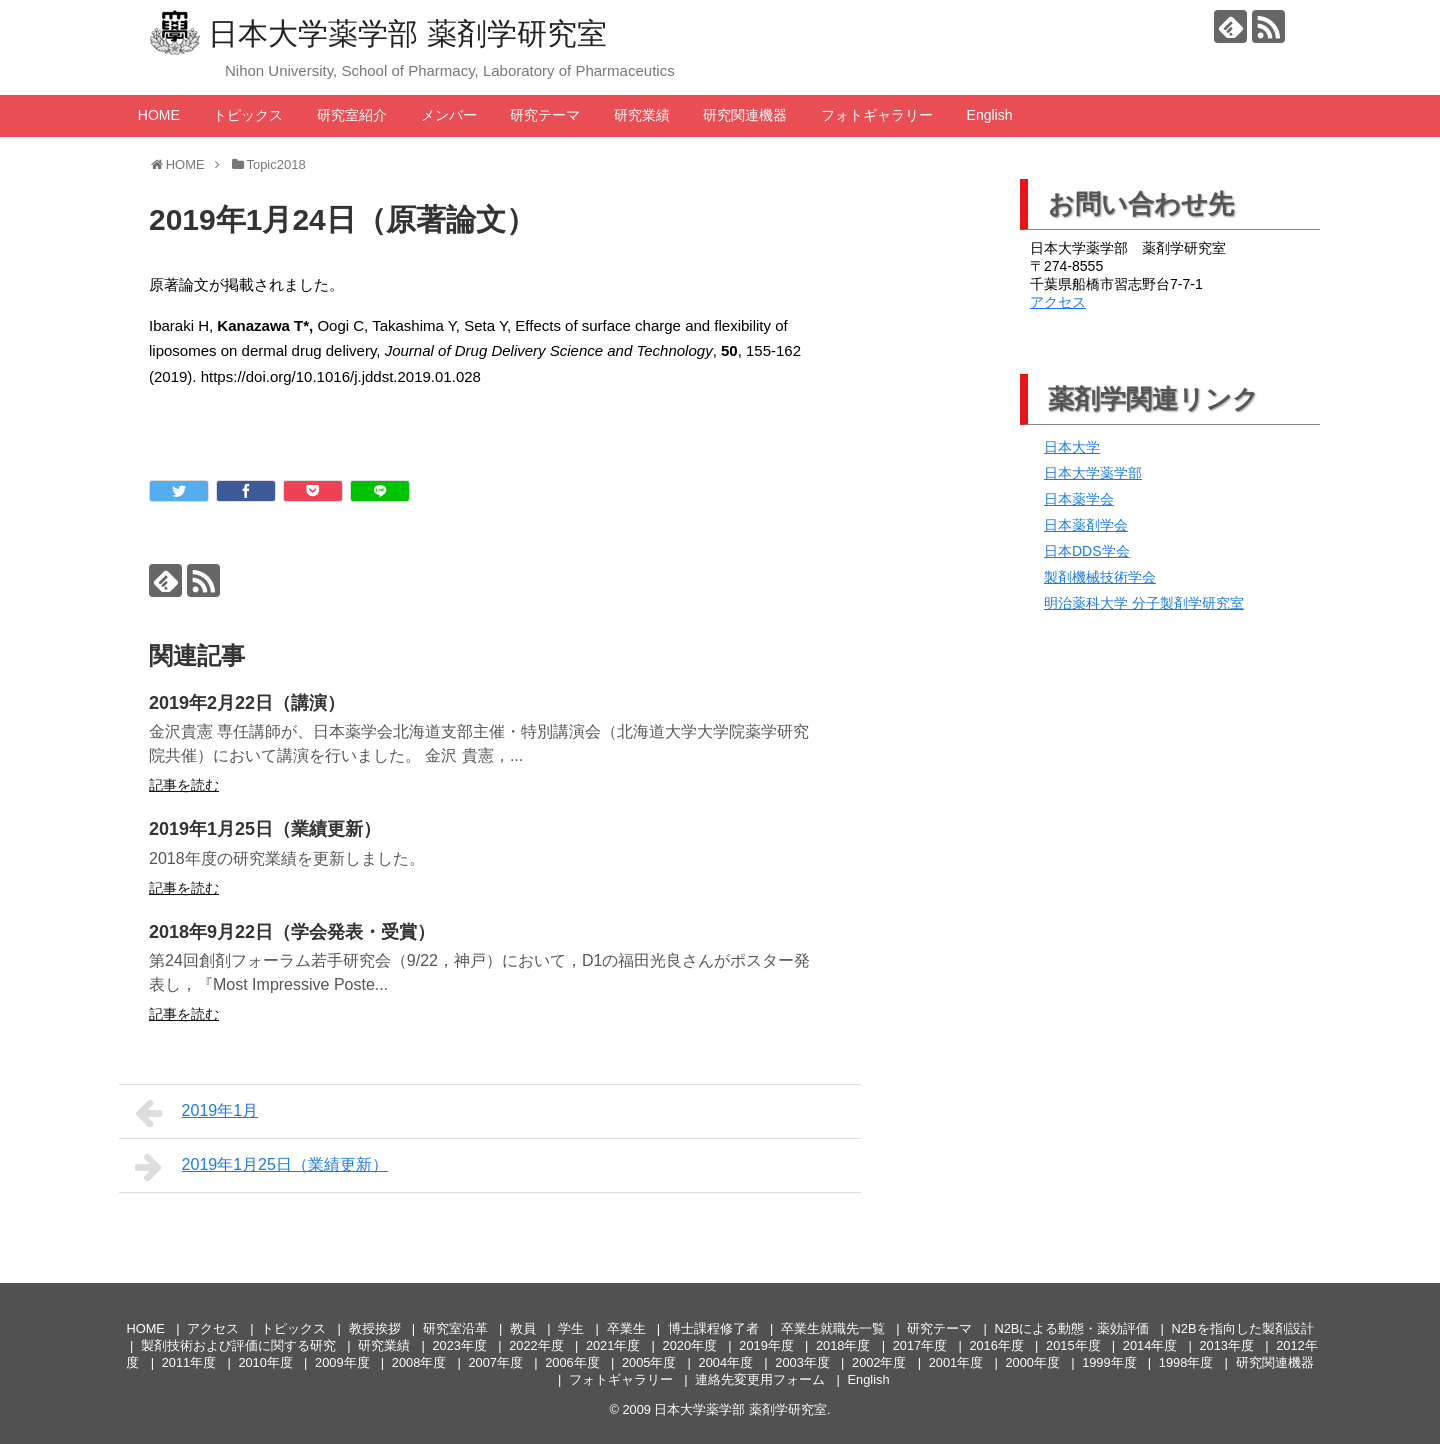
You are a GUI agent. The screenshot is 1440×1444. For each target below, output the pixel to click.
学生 (571, 1328)
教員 (523, 1328)
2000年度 (1032, 1362)
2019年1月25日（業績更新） (265, 829)
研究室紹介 (352, 115)
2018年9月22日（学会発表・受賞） (292, 932)
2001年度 (956, 1362)
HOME (159, 115)
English (990, 115)
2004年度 (726, 1362)
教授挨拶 (375, 1328)
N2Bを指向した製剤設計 (1243, 1328)
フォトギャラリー (877, 115)
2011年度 (189, 1362)
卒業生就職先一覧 (833, 1328)
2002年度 (879, 1362)
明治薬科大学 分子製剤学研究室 (1144, 603)
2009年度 (342, 1362)
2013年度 (1227, 1345)
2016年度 (996, 1345)
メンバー (449, 115)
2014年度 (1150, 1345)
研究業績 (642, 115)
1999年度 (1109, 1362)
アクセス (1058, 302)
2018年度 (843, 1345)
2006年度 (572, 1362)
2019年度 (766, 1345)
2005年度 (649, 1362)
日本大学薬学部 (1093, 473)
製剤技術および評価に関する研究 (238, 1345)
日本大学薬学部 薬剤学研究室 (407, 33)
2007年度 (496, 1362)
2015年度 (1073, 1345)
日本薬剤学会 (1086, 525)
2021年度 (613, 1345)
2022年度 (536, 1345)
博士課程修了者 (713, 1328)
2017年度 (920, 1345)
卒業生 (626, 1328)
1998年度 (1186, 1362)
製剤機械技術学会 (1100, 577)
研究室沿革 (455, 1328)
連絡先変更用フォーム (760, 1379)
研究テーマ (545, 115)
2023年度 (459, 1345)
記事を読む (184, 785)
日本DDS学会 (1087, 551)
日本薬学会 (1079, 499)
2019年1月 (196, 1113)
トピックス (248, 115)
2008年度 (419, 1362)
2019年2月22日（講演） (247, 703)
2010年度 (265, 1362)
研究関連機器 (745, 115)
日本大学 (1072, 447)
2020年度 (690, 1345)
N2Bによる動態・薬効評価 (1071, 1328)
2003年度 (802, 1362)
